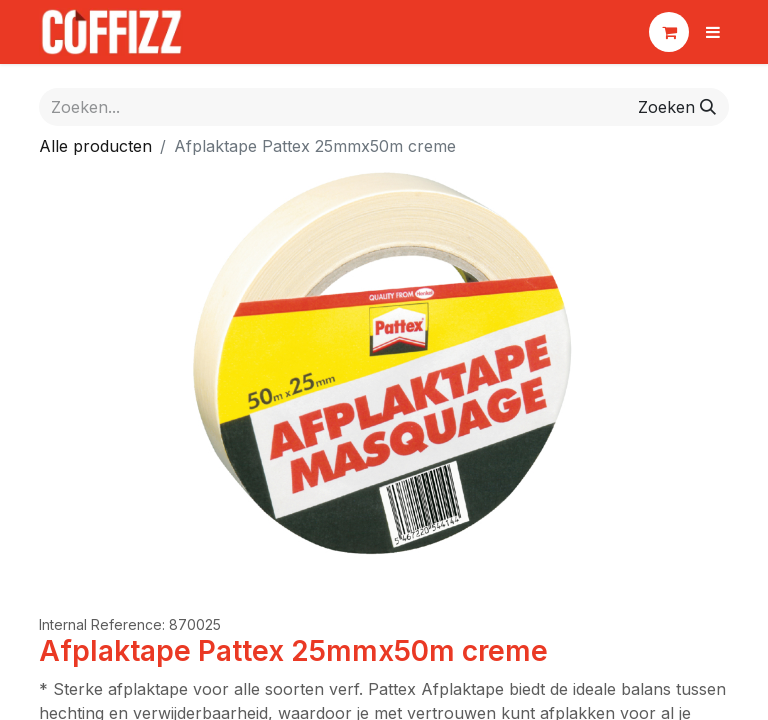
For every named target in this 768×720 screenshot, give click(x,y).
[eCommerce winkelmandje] (669, 32)
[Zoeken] (677, 107)
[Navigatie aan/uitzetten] (713, 32)
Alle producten (95, 146)
